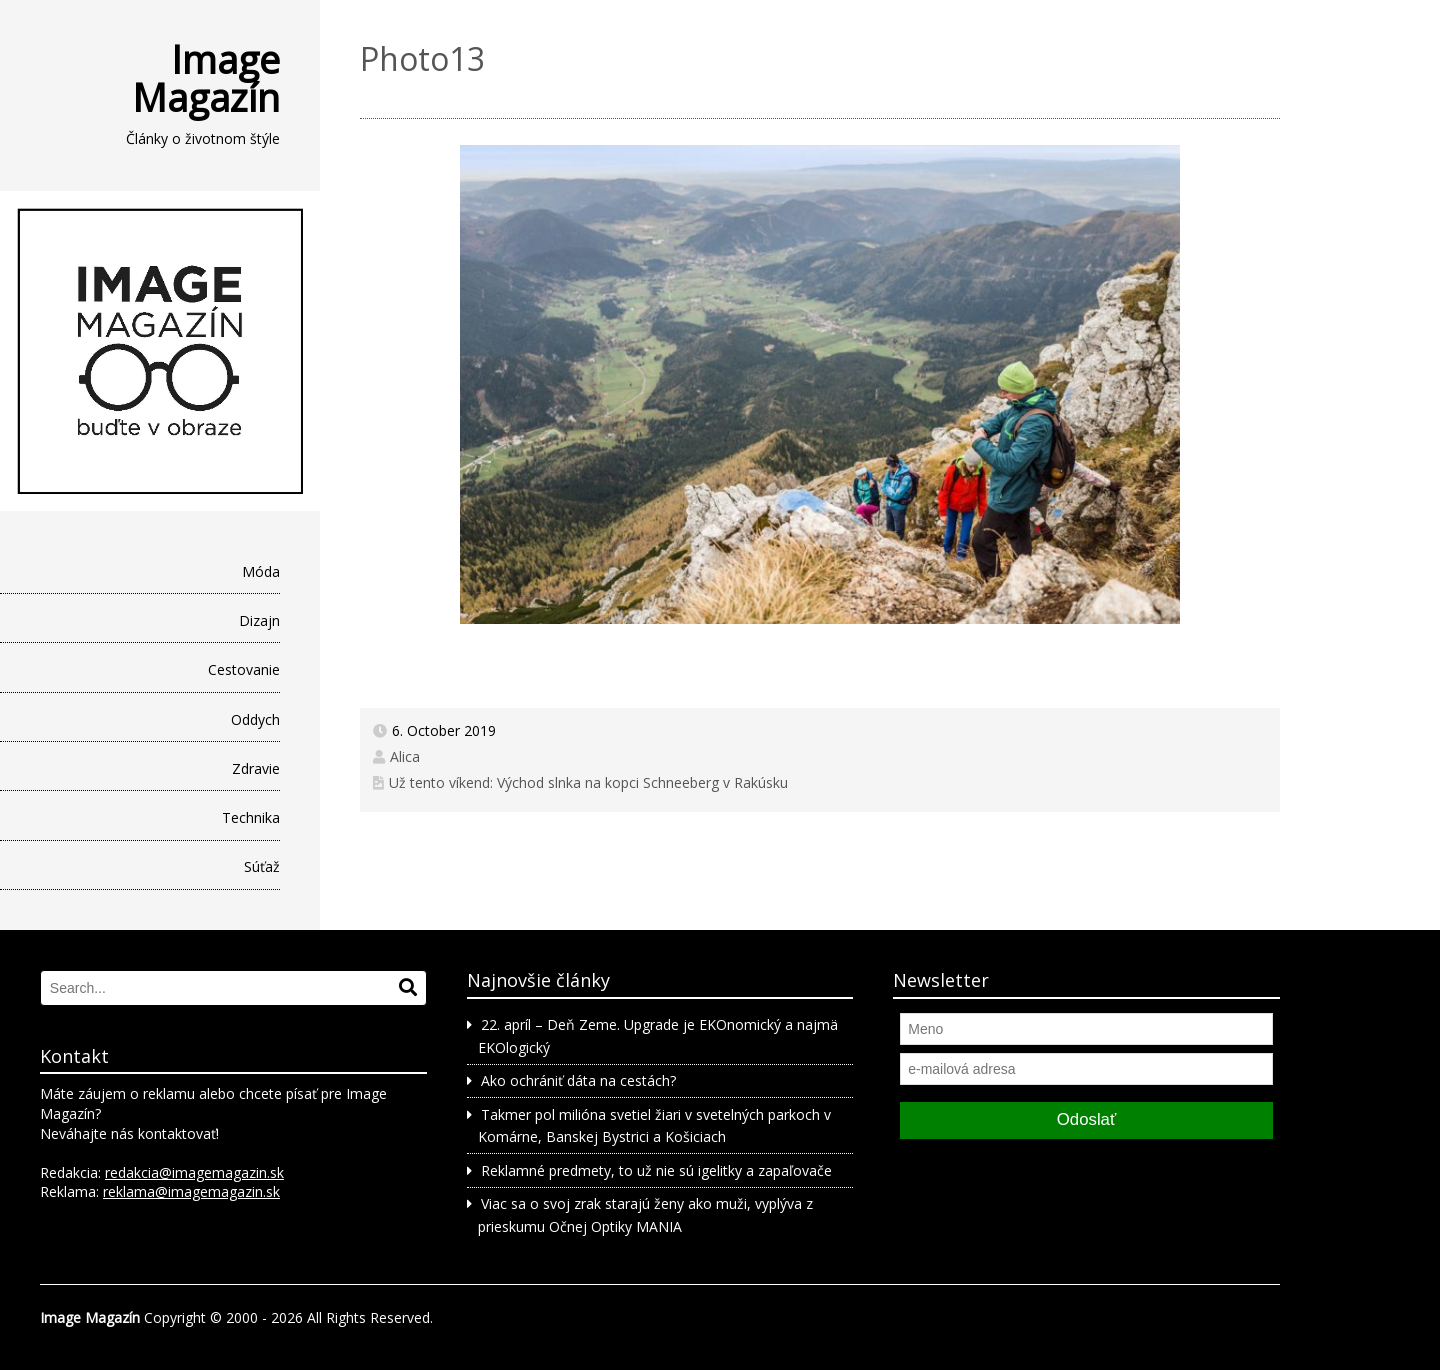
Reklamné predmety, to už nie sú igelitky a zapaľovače (656, 1170)
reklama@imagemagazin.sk (191, 1191)
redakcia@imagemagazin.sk (194, 1172)
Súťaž (262, 866)
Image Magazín (206, 78)
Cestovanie (244, 669)
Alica (405, 756)
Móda (261, 571)
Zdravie (256, 768)
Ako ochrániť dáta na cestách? (578, 1080)
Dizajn (259, 620)
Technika (251, 817)
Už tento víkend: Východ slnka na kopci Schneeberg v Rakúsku (588, 782)
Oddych (255, 719)
